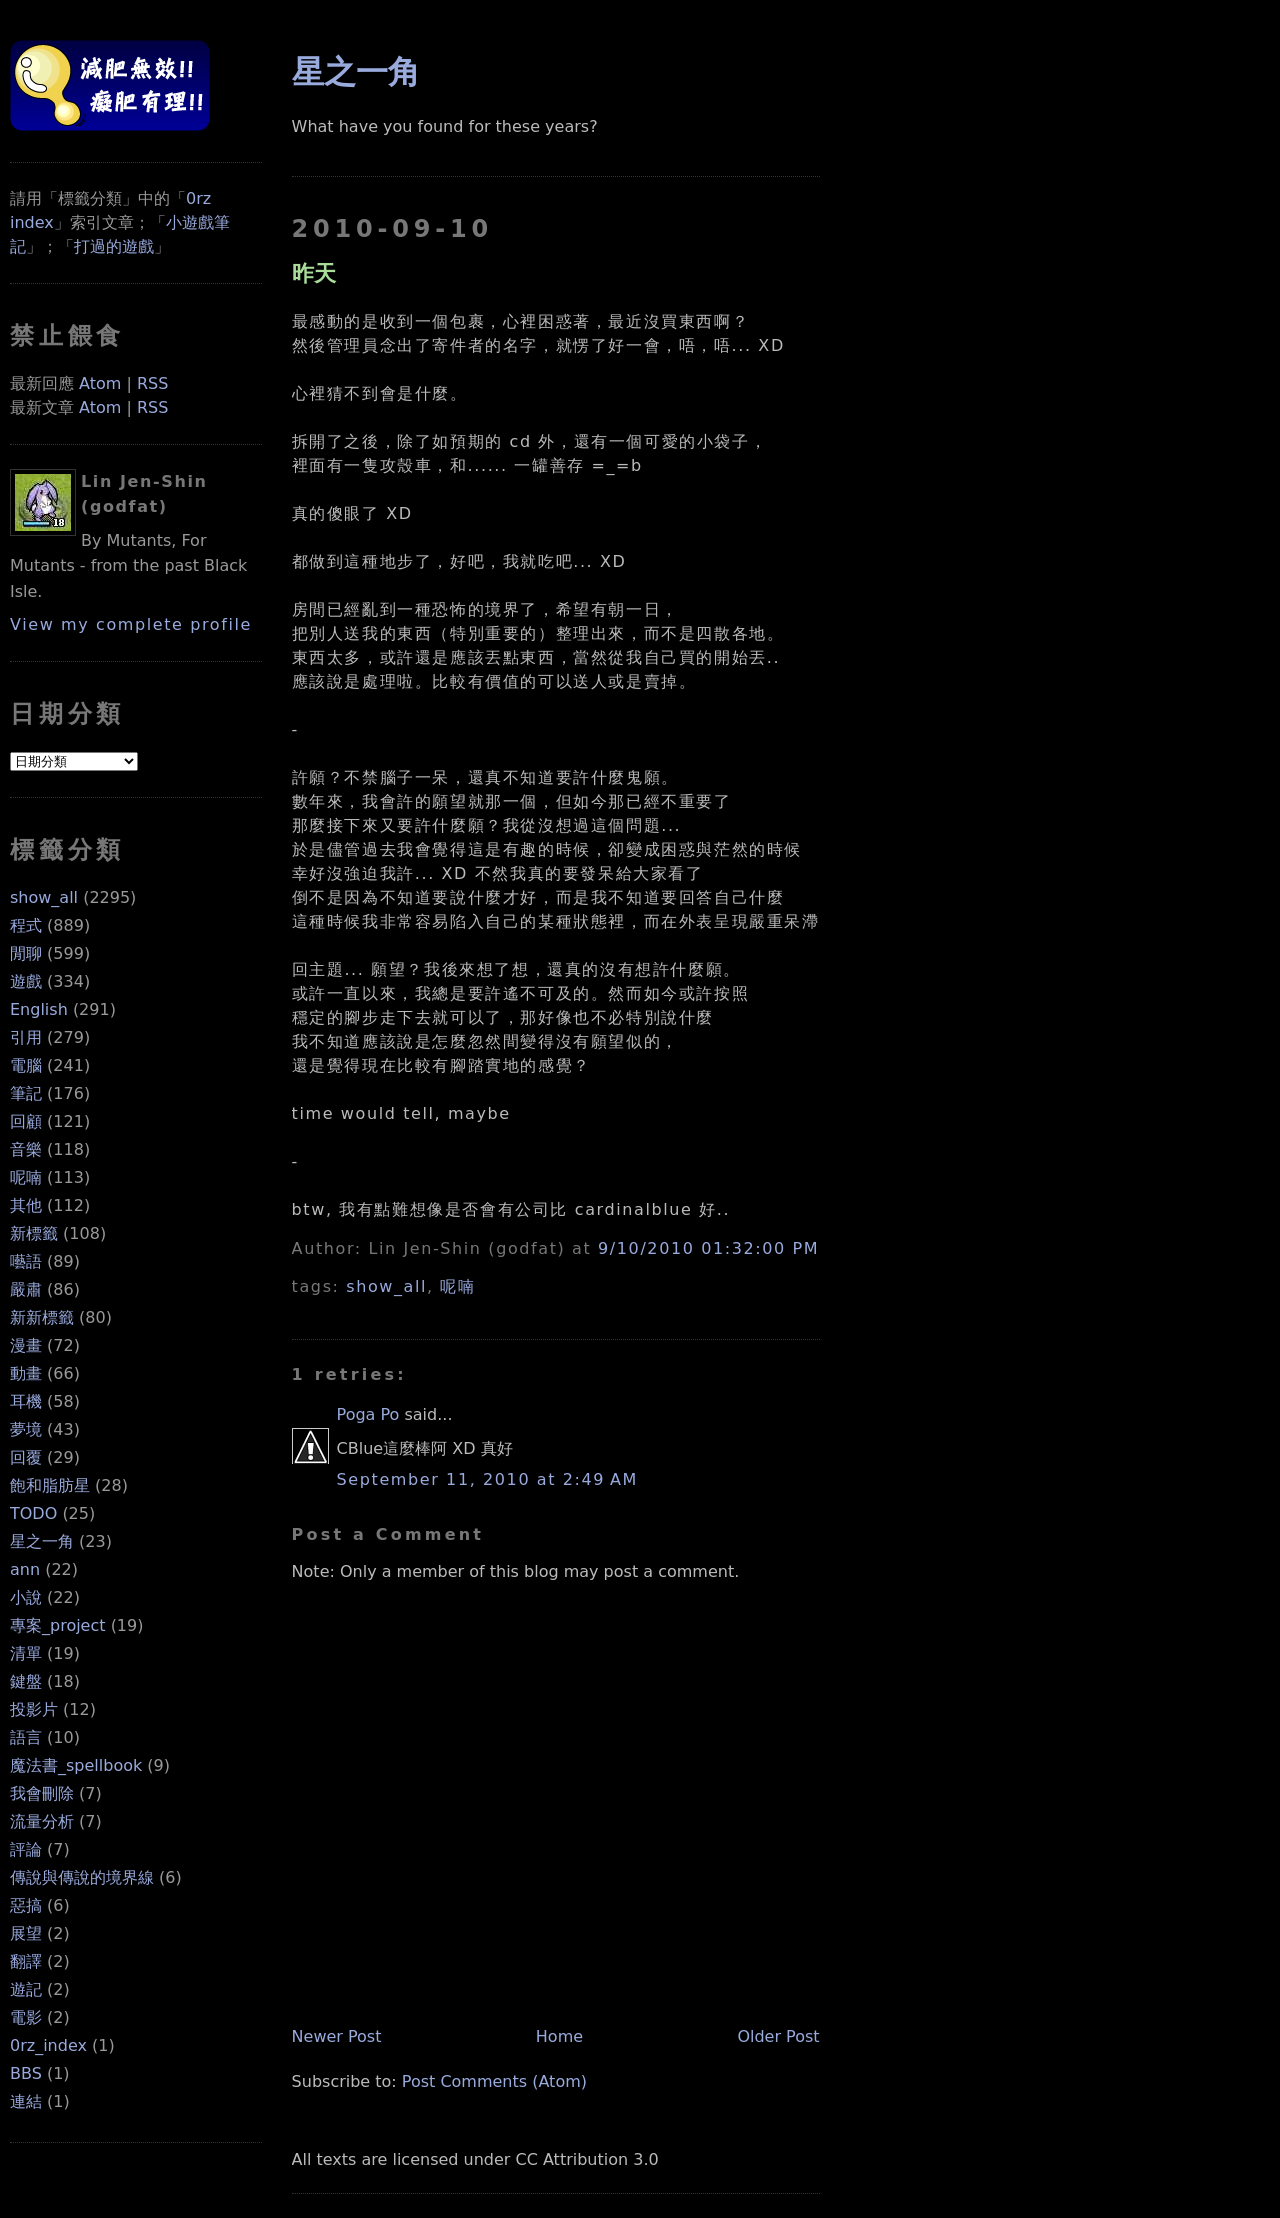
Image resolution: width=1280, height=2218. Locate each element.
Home (559, 2036)
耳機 (26, 1401)
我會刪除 (42, 1793)
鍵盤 (26, 1681)
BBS (26, 2073)
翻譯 (26, 1961)
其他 (26, 1205)
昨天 (314, 273)
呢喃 (26, 1177)
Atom (100, 383)
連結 (26, 2101)
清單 (26, 1653)
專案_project (58, 1625)
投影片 (34, 1709)
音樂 (26, 1149)
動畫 (26, 1373)
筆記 (26, 1093)
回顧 (26, 1121)
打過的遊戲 (114, 246)
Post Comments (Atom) (494, 2081)
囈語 (26, 1261)
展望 (26, 1933)
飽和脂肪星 (50, 1485)
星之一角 (42, 1541)
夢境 (26, 1429)
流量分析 (42, 1821)
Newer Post (337, 2036)
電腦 (26, 1065)
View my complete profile (131, 624)
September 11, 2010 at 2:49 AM (487, 1479)
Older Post (778, 2036)
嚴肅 (26, 1289)
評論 (26, 1849)
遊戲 (26, 981)
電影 (26, 2017)
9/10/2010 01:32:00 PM (708, 1248)
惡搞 (26, 1905)
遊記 (26, 1989)
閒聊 (26, 953)
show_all (44, 897)
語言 (26, 1737)
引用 (26, 1037)
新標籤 (34, 1233)
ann (25, 1569)
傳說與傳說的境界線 (82, 1877)
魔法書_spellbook (76, 1765)
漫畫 (26, 1345)
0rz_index (48, 2045)
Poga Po (368, 1414)
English (39, 1009)
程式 (26, 925)
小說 (26, 1597)
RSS (152, 383)
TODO (33, 1513)
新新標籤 (42, 1317)
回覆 (26, 1457)
